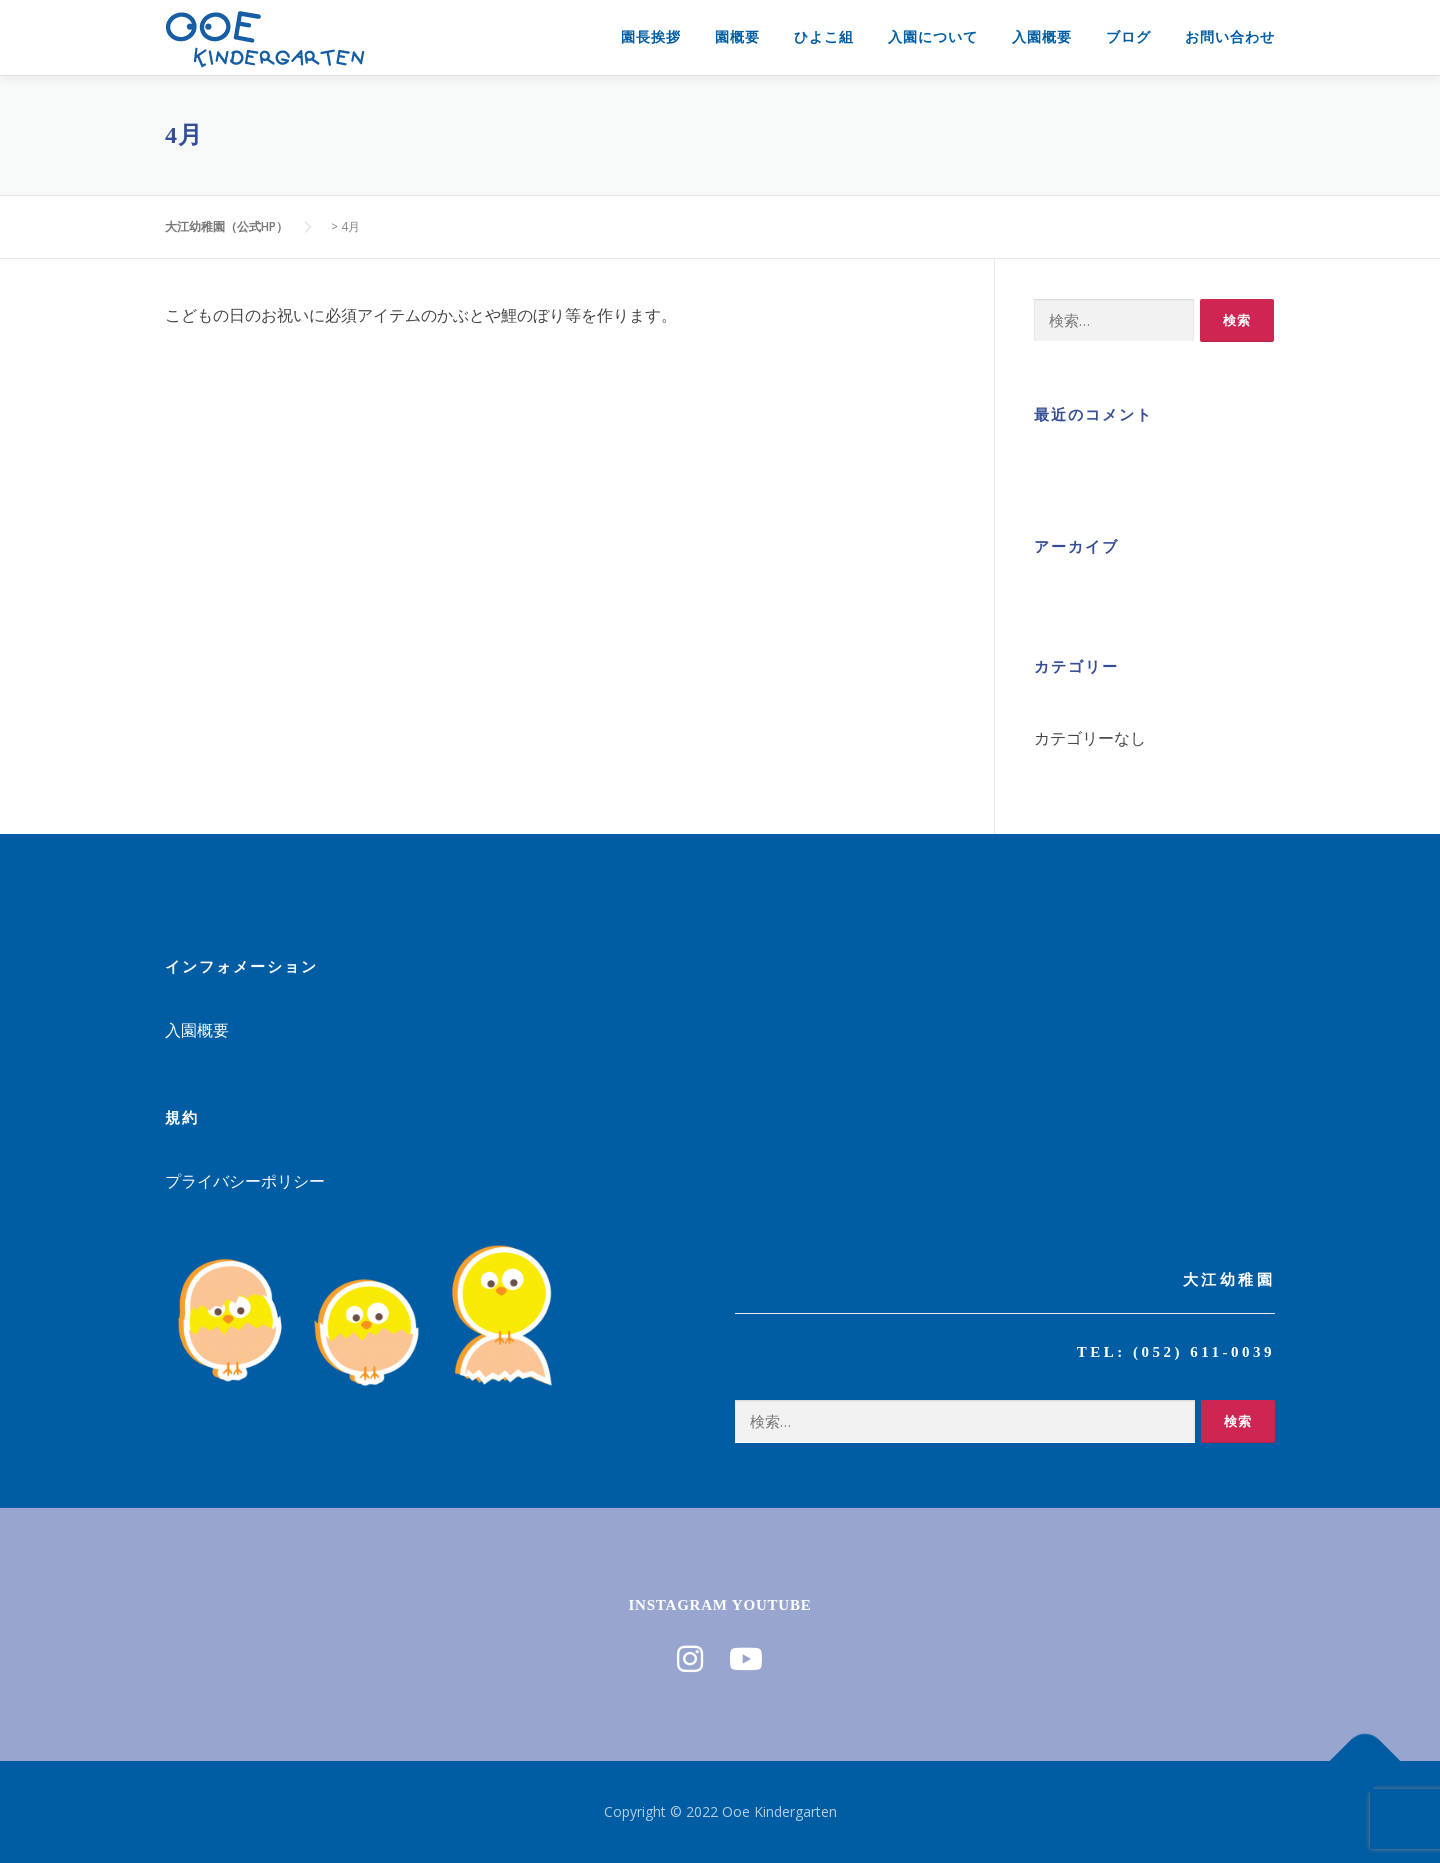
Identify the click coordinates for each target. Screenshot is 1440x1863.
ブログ (1128, 37)
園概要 (737, 37)
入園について (933, 37)
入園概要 (1042, 37)
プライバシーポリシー (245, 1181)
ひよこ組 (824, 37)
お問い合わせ (1230, 37)
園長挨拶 (651, 37)
